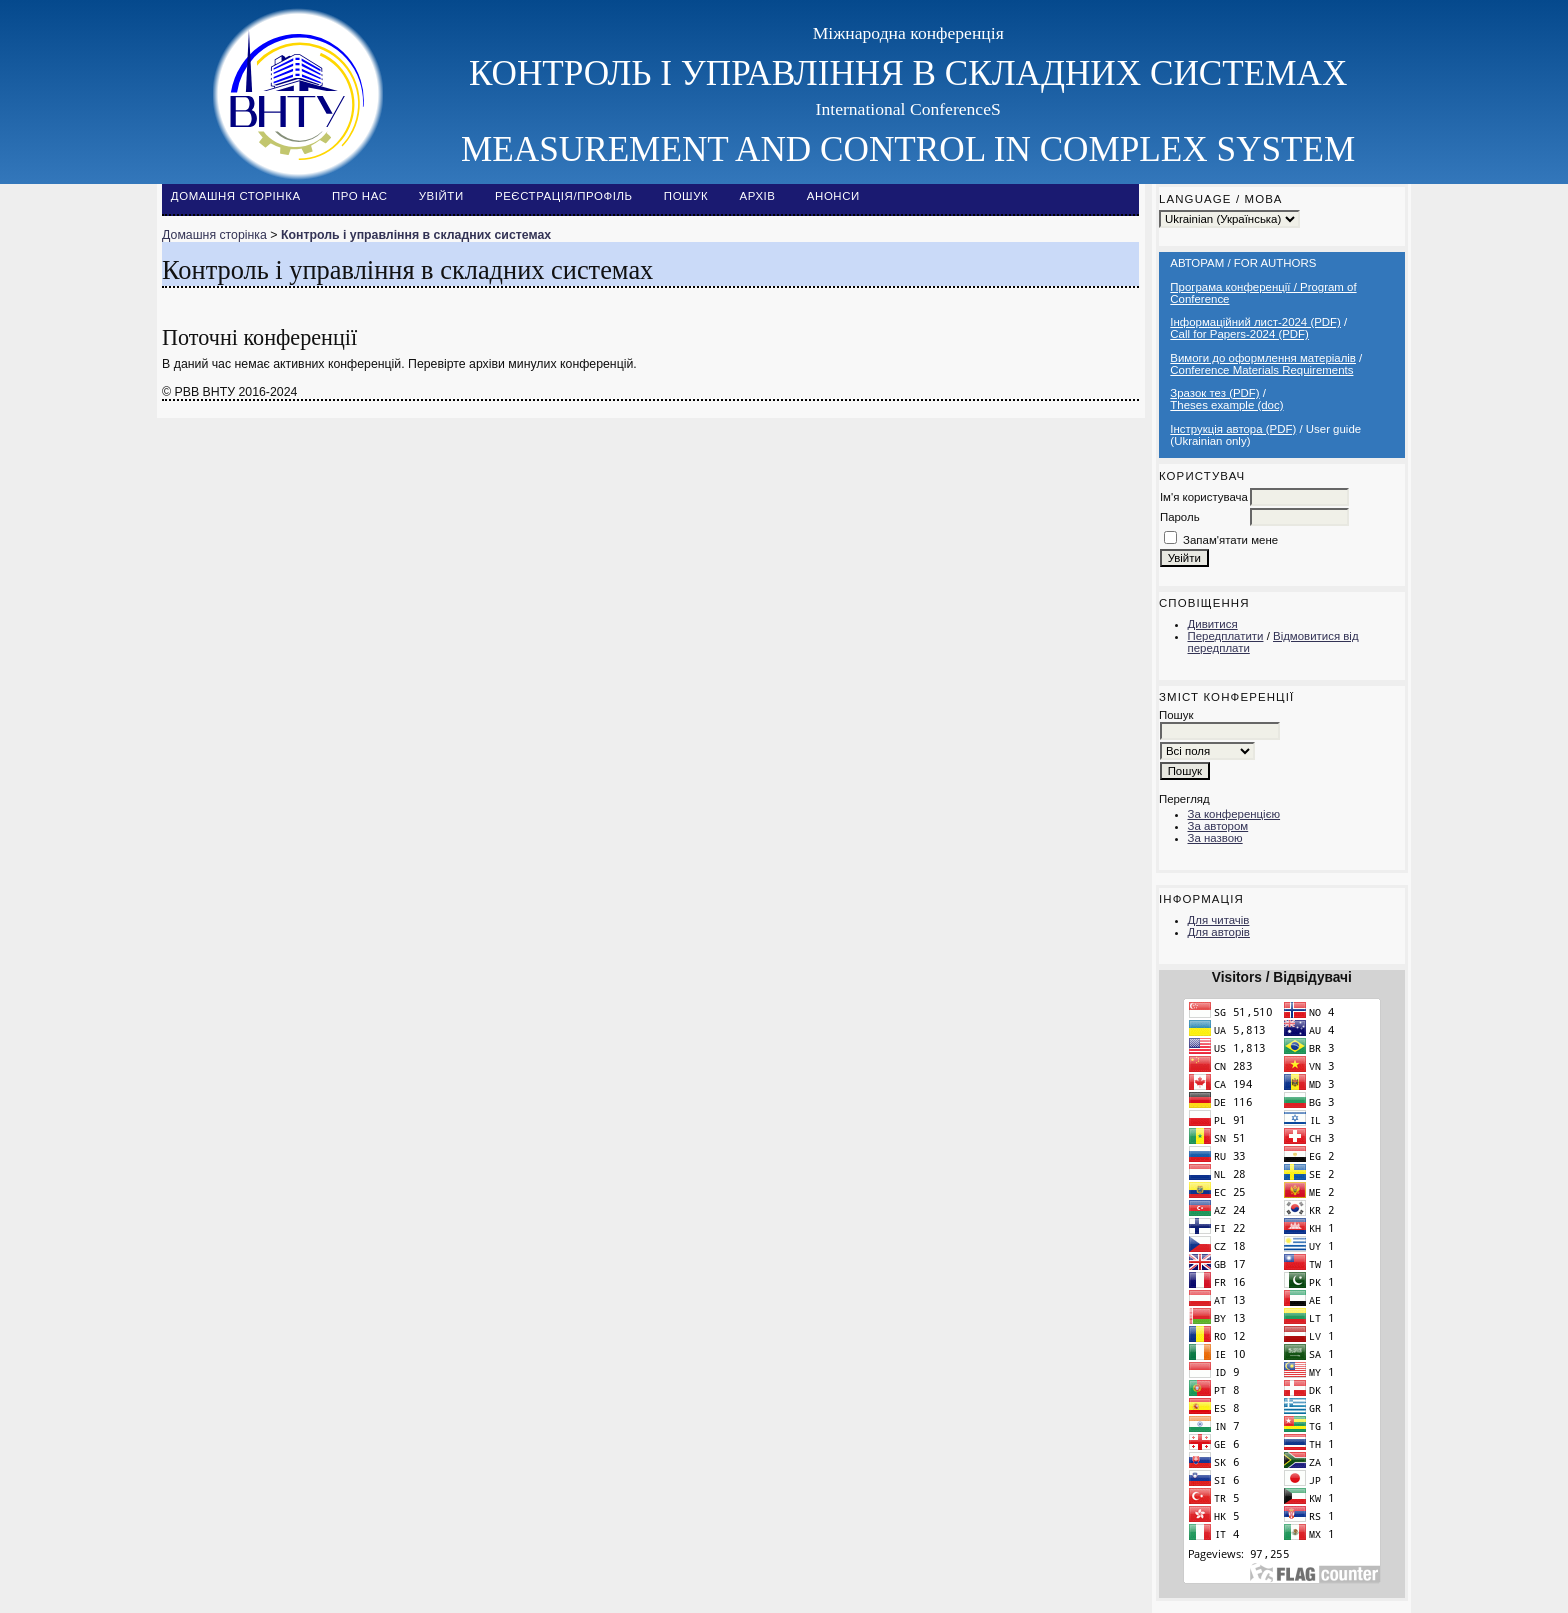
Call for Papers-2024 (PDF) (1239, 334)
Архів (758, 196)
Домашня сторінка (236, 196)
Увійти (441, 196)
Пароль (1180, 517)
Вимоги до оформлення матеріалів (1263, 358)
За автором (1218, 826)
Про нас (360, 196)
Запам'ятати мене (1230, 540)
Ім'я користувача (1204, 497)
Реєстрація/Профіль (564, 196)
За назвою (1215, 838)
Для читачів (1219, 920)
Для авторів (1219, 932)
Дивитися (1213, 624)
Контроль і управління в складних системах (416, 235)
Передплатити (1226, 636)
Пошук (686, 196)
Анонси (833, 196)
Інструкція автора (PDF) (1233, 429)
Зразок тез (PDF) (1214, 393)
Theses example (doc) (1226, 405)
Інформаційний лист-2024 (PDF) (1255, 322)
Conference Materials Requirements (1261, 370)
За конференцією (1234, 814)
